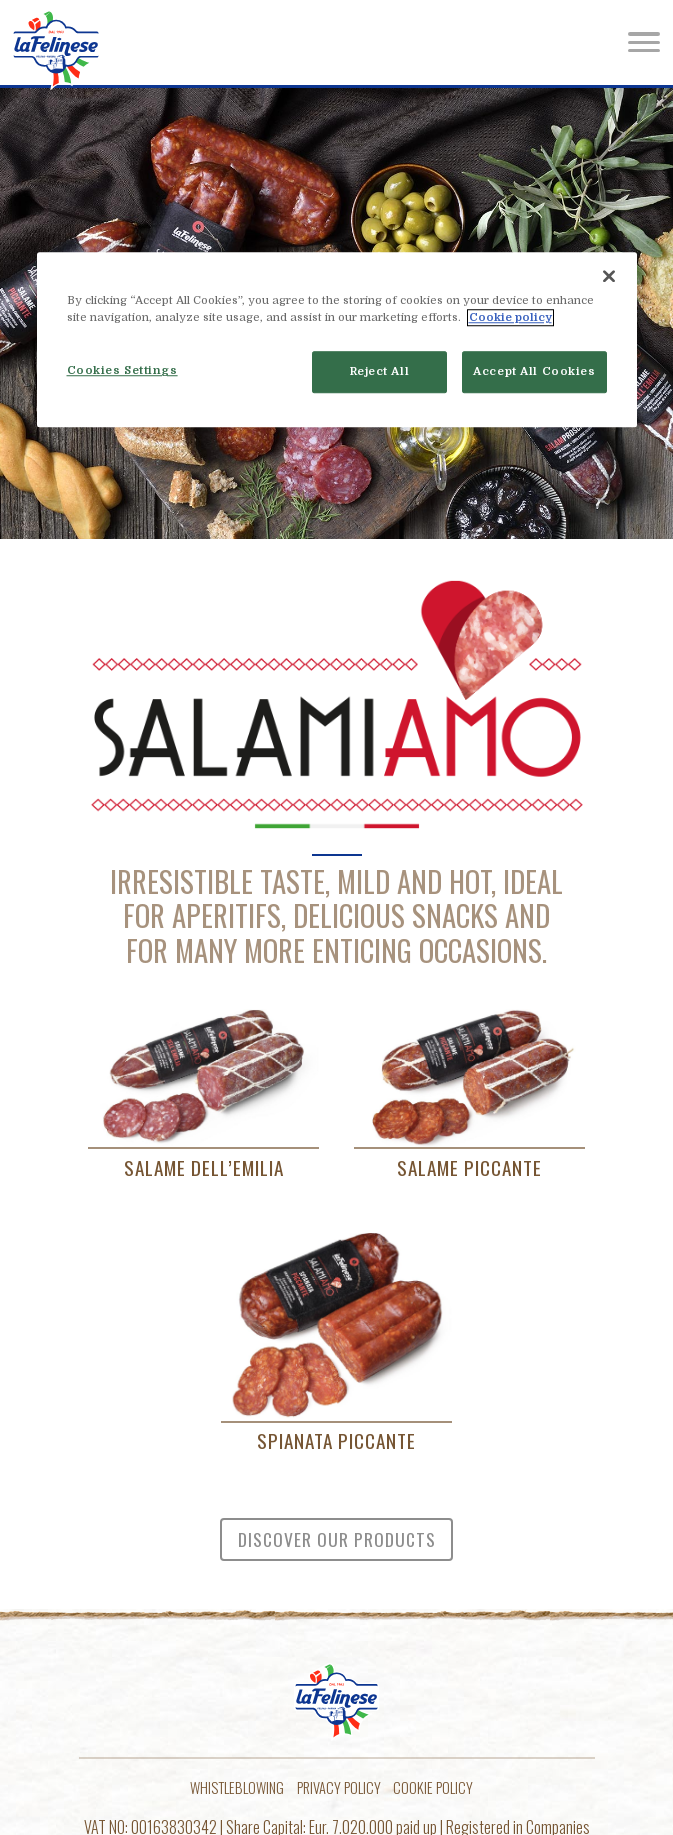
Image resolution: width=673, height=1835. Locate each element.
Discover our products (337, 1539)
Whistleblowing (237, 1787)
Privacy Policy (339, 1787)
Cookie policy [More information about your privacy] (510, 318)
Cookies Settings (122, 371)
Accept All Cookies (534, 372)
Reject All (380, 372)
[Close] (609, 276)
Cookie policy (433, 1787)
